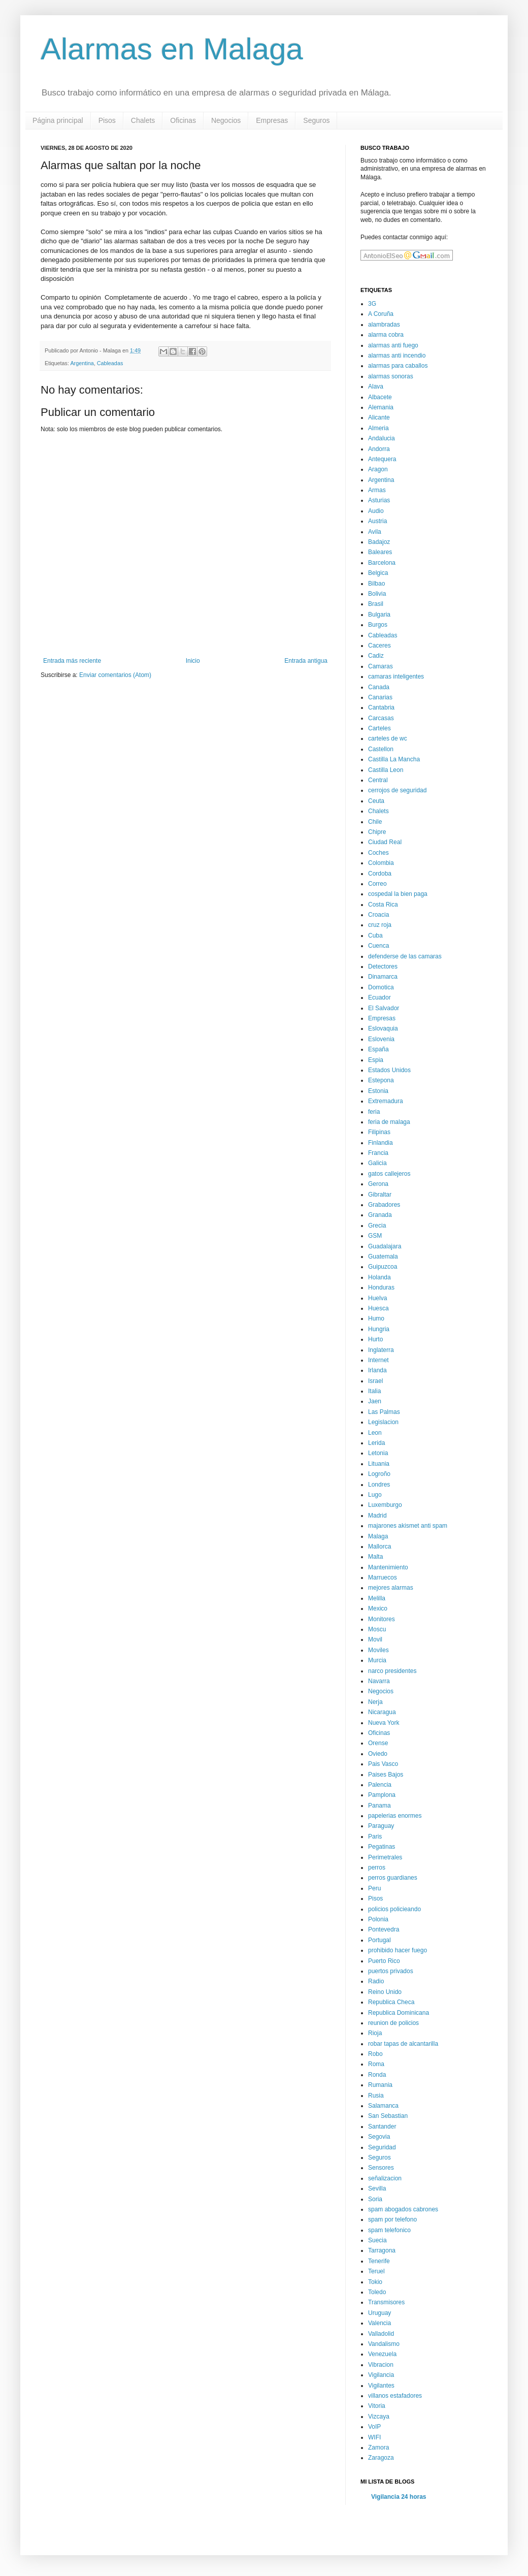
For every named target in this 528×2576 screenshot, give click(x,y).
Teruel (376, 2271)
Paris (375, 1836)
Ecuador (379, 997)
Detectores (383, 966)
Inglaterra (381, 1350)
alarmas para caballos (397, 365)
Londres (379, 1484)
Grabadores (384, 1204)
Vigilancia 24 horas (398, 2496)
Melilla (376, 1598)
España (378, 1049)
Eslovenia (381, 1039)
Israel (375, 1380)
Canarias (380, 697)
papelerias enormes (394, 1815)
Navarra (379, 1681)
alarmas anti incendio (396, 355)
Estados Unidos (389, 1070)
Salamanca (383, 2105)
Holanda (379, 1277)
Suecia (377, 2240)
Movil (375, 1639)
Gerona (378, 1183)
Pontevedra (383, 1929)
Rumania (380, 2084)
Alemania (380, 407)
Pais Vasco (383, 1763)
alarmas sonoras (390, 376)
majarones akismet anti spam (407, 1525)
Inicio (193, 660)
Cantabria (381, 707)
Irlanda (377, 1370)
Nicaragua (382, 1712)
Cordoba (379, 873)
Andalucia (381, 438)
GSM (375, 1235)
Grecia (377, 1225)
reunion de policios (393, 2022)
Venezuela (382, 2354)
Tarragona (381, 2250)
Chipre (377, 831)
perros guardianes (392, 1877)
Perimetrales (385, 1857)
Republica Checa (391, 2002)
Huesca (378, 1308)
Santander (382, 2126)
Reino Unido (385, 1991)
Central (378, 780)
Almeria (378, 428)
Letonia (378, 1453)
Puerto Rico (384, 1961)
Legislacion (383, 1422)
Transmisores (386, 2302)
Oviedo (377, 1753)
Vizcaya (378, 2416)
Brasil (375, 603)
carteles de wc (387, 738)
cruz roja (379, 924)
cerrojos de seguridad (397, 790)
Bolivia (377, 593)
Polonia (378, 1919)
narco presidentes (392, 1671)
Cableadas (110, 363)
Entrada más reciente (72, 660)
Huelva (377, 1298)
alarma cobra (386, 334)
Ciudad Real (385, 842)
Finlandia (380, 1142)
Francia (378, 1152)
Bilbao (376, 583)
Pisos (107, 120)
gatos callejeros (389, 1173)
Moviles (378, 1650)
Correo (377, 883)
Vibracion (380, 2364)
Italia (374, 1391)
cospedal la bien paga (397, 893)
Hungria (378, 1329)
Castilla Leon (385, 770)
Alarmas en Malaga (172, 49)
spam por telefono (392, 2219)
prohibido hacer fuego (397, 1950)
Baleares (380, 552)
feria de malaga (389, 1121)
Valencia (379, 2323)
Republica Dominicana (398, 2012)
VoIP (374, 2426)
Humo (376, 1318)
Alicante (379, 417)
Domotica (381, 987)
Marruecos (382, 1577)
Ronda (377, 2074)
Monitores (381, 1619)
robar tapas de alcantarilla (403, 2043)
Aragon (378, 469)
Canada (378, 687)
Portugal (379, 1940)
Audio (376, 510)
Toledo (377, 2292)
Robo (375, 2053)
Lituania (378, 1463)
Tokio (375, 2281)
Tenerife (379, 2261)
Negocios (226, 120)
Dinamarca (383, 976)
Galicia (377, 1163)
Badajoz (379, 541)
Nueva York (383, 1722)
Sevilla (377, 2188)
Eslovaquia (383, 1028)
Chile (375, 821)
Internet (378, 1360)
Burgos (377, 624)
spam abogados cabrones (403, 2209)
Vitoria (376, 2405)
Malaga (378, 1536)
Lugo (375, 1494)
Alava (375, 386)
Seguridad (382, 2147)
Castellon (380, 749)
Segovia (379, 2136)
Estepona (381, 1080)
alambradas (384, 324)
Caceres (379, 645)
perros (376, 1867)
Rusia (376, 2095)
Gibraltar (379, 1194)
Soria (375, 2199)
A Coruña (380, 313)
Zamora (378, 2447)
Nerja (375, 1701)
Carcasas (381, 718)
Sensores (381, 2167)
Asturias (379, 500)
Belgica (378, 572)
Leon (375, 1432)
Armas (377, 490)
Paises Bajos (385, 1774)
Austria (377, 521)
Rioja (375, 2033)
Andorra (379, 449)
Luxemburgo (385, 1504)
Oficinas (183, 120)
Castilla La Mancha (394, 759)
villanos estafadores (395, 2395)
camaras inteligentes (396, 676)
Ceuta (376, 800)
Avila (374, 531)
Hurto (375, 1339)
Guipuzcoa (382, 1266)
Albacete (380, 397)
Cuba (375, 935)
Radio (376, 1981)
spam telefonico (389, 2230)
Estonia (378, 1090)
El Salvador (383, 1008)
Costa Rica (383, 904)
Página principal (57, 120)
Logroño (379, 1473)
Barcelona (381, 562)
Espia (375, 1060)
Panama (379, 1805)
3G (372, 303)
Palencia (379, 1784)
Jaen (374, 1401)
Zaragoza (381, 2457)
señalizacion (385, 2178)
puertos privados (390, 1971)
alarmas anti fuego (393, 345)
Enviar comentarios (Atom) (115, 675)
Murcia (377, 1660)
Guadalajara (384, 1246)
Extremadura (385, 1101)
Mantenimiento (388, 1567)
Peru (374, 1888)
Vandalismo (384, 2343)
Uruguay (379, 2312)
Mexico (377, 1608)
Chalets (143, 120)
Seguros (316, 120)
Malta (375, 1556)
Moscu (377, 1629)
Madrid (377, 1515)
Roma (376, 2064)
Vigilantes (381, 2385)
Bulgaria (379, 614)
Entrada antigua (305, 660)
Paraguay (381, 1825)
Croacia (378, 914)
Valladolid (381, 2333)
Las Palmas (384, 1411)
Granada (380, 1214)
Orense (378, 1743)
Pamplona (381, 1794)
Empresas (272, 120)
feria (374, 1111)
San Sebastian (388, 2115)
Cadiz (376, 655)
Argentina (81, 363)
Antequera (382, 459)
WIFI (374, 2437)
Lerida (376, 1442)
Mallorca (379, 1546)
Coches (378, 852)
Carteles (379, 728)
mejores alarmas (390, 1587)
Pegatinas (381, 1846)
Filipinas (379, 1132)
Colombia (381, 862)
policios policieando (394, 1909)
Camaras (380, 666)
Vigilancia (381, 2374)
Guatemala (383, 1256)
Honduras (381, 1287)
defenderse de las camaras (405, 956)
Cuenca (378, 945)
